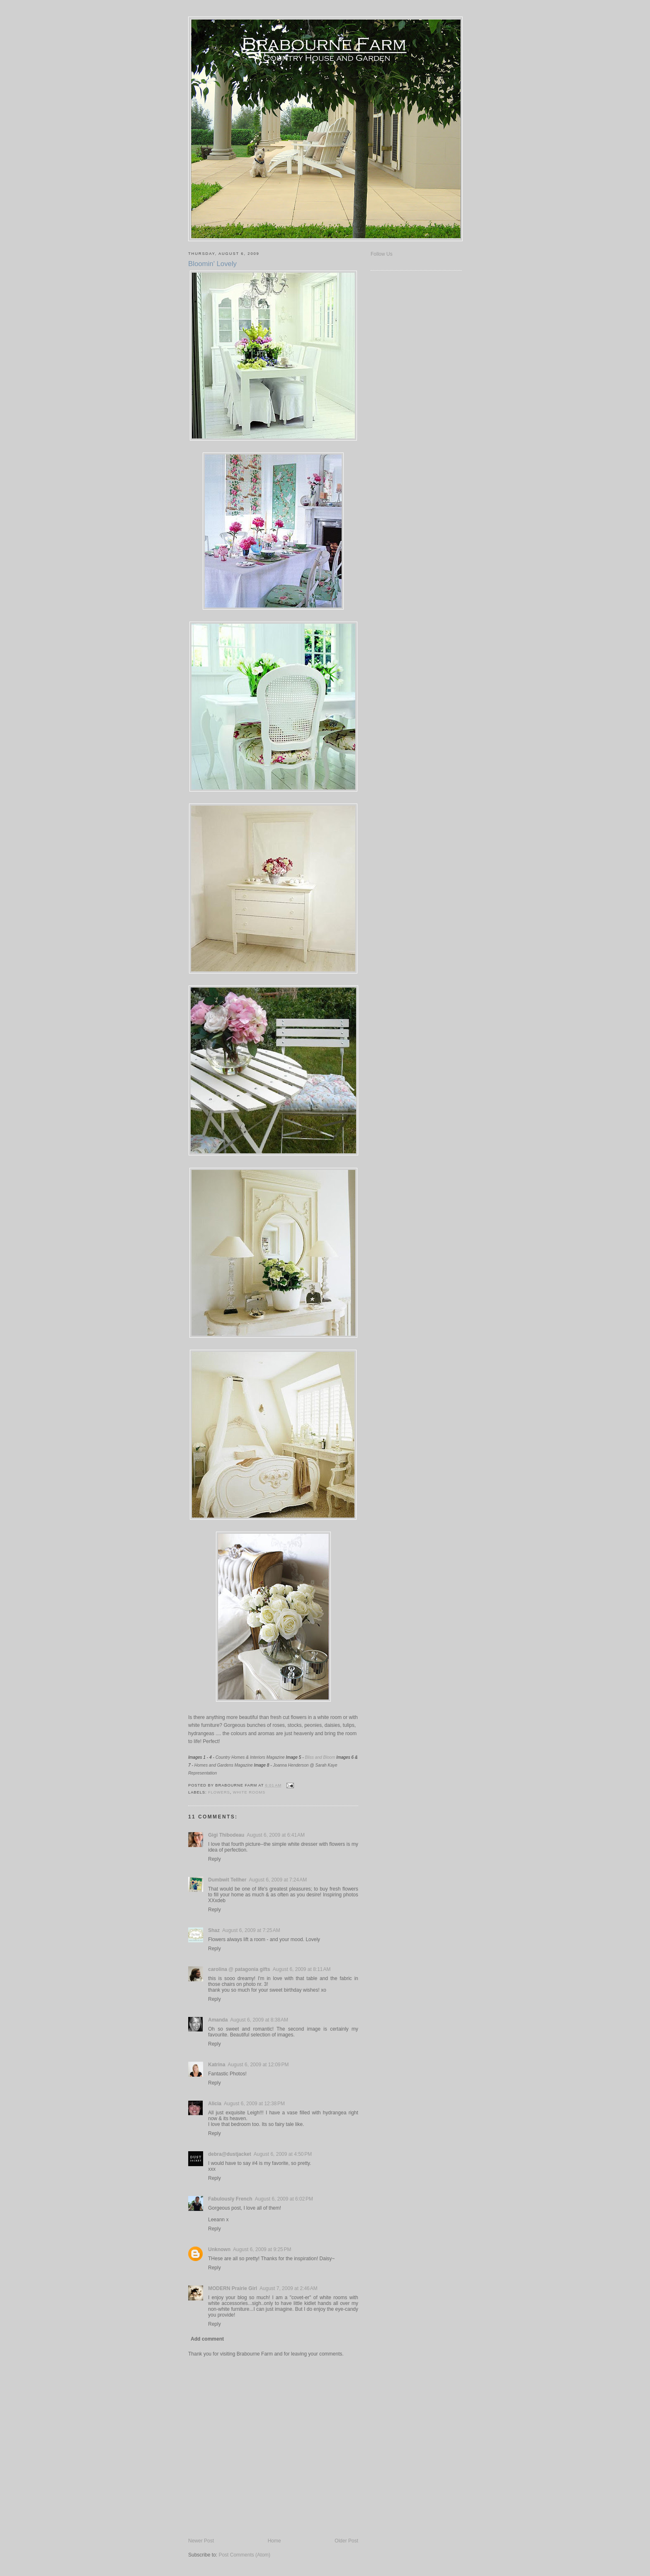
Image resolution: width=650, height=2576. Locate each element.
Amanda (218, 2020)
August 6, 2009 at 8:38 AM (259, 2020)
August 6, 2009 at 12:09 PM (258, 2065)
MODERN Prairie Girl (232, 2288)
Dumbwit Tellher (227, 1880)
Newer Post (201, 2541)
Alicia (214, 2103)
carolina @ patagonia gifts (239, 1969)
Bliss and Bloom (320, 1757)
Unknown (219, 2249)
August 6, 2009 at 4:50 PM (283, 2154)
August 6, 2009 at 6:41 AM (276, 1835)
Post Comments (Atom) (244, 2555)
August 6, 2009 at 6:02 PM (284, 2199)
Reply (214, 1859)
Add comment (207, 2339)
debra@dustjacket (229, 2154)
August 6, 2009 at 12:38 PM (254, 2103)
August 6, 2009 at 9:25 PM (262, 2249)
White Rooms (249, 1792)
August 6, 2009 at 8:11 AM (302, 1969)
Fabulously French (230, 2199)
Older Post (346, 2541)
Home (274, 2541)
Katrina (216, 2065)
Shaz (214, 1930)
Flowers (219, 1792)
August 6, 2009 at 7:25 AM (251, 1930)
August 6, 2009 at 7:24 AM (278, 1880)
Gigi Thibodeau (226, 1835)
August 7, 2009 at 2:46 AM (289, 2288)
